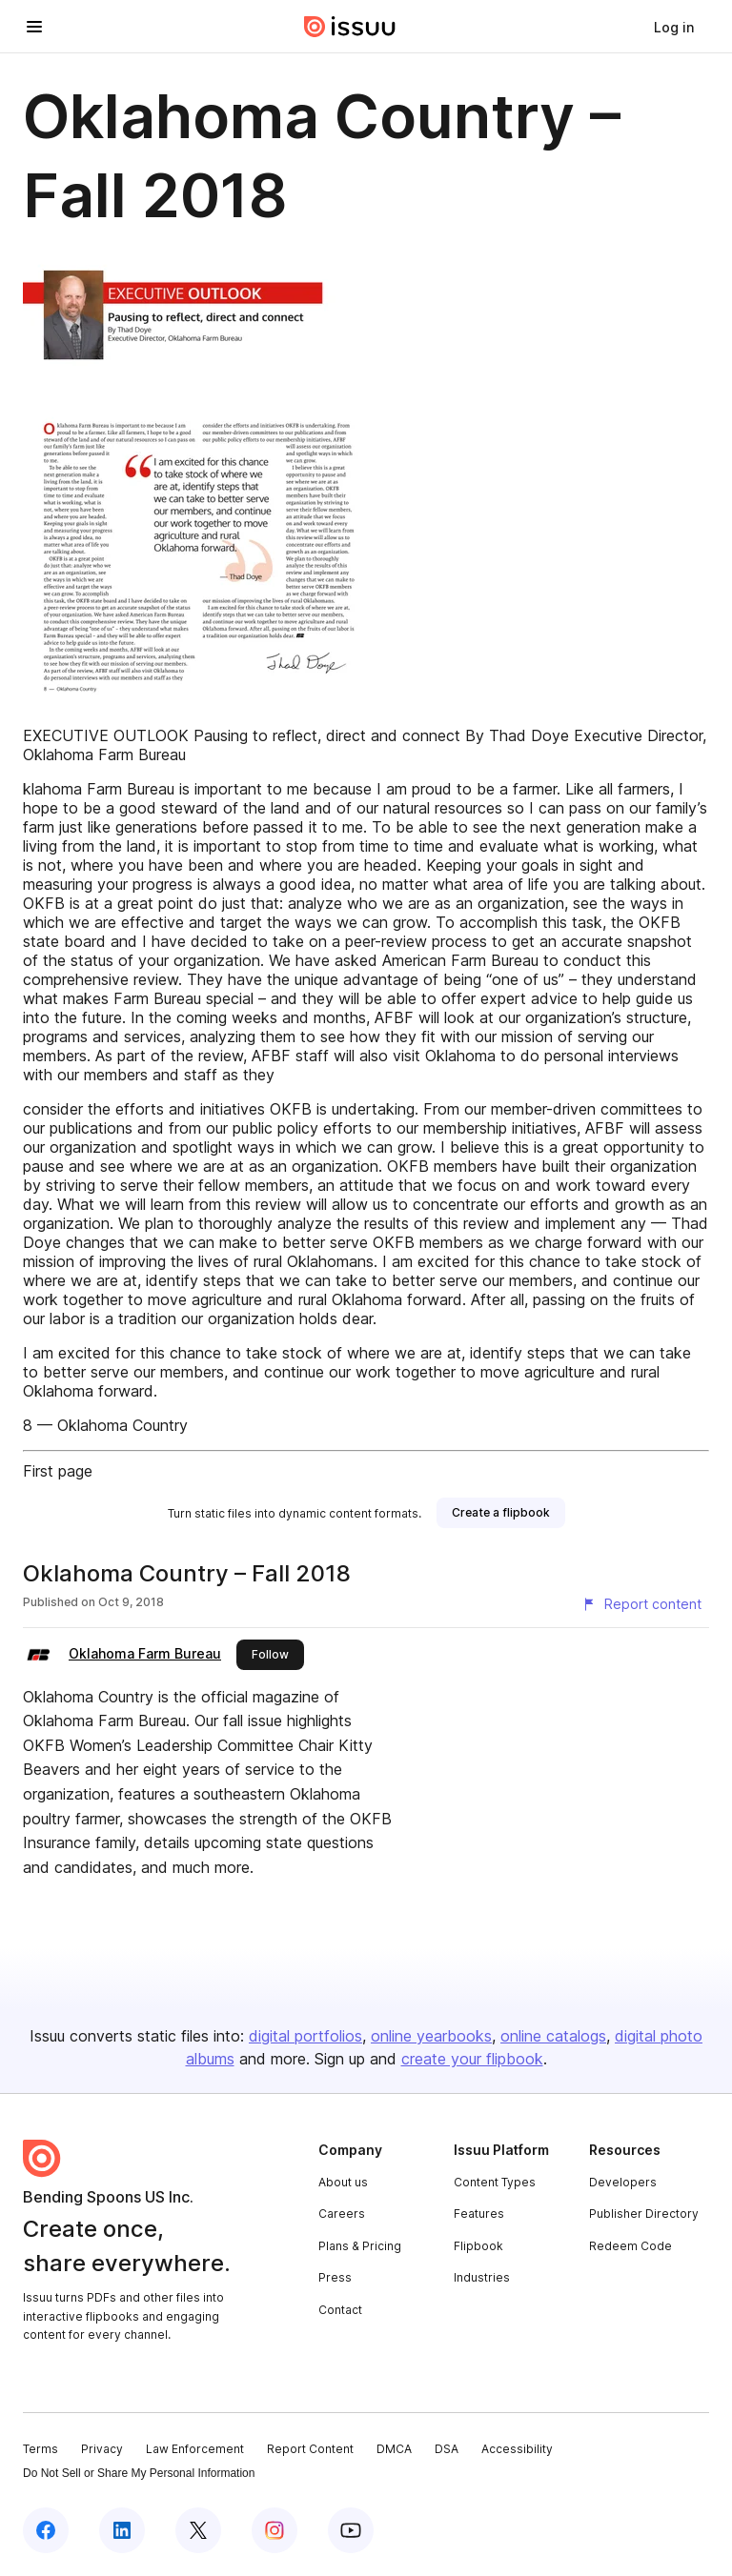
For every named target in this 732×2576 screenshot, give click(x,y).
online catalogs (553, 2035)
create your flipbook (472, 2058)
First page (57, 1470)
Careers (341, 2213)
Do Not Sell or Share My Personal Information (138, 2473)
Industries (482, 2277)
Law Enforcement (195, 2449)
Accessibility (517, 2449)
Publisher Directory (644, 2213)
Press (335, 2277)
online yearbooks (431, 2035)
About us (343, 2182)
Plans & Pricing (359, 2246)
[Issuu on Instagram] (274, 2530)
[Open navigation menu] (34, 27)
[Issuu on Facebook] (46, 2530)
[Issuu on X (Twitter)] (198, 2530)
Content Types (495, 2182)
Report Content (310, 2449)
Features (479, 2213)
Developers (623, 2182)
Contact (340, 2310)
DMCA (394, 2449)
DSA (446, 2449)
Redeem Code (630, 2246)
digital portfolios (305, 2035)
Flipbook (478, 2246)
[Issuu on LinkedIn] (122, 2530)
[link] (674, 27)
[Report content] (641, 1604)
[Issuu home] (349, 26)
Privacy (102, 2449)
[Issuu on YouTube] (351, 2530)
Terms (40, 2449)
